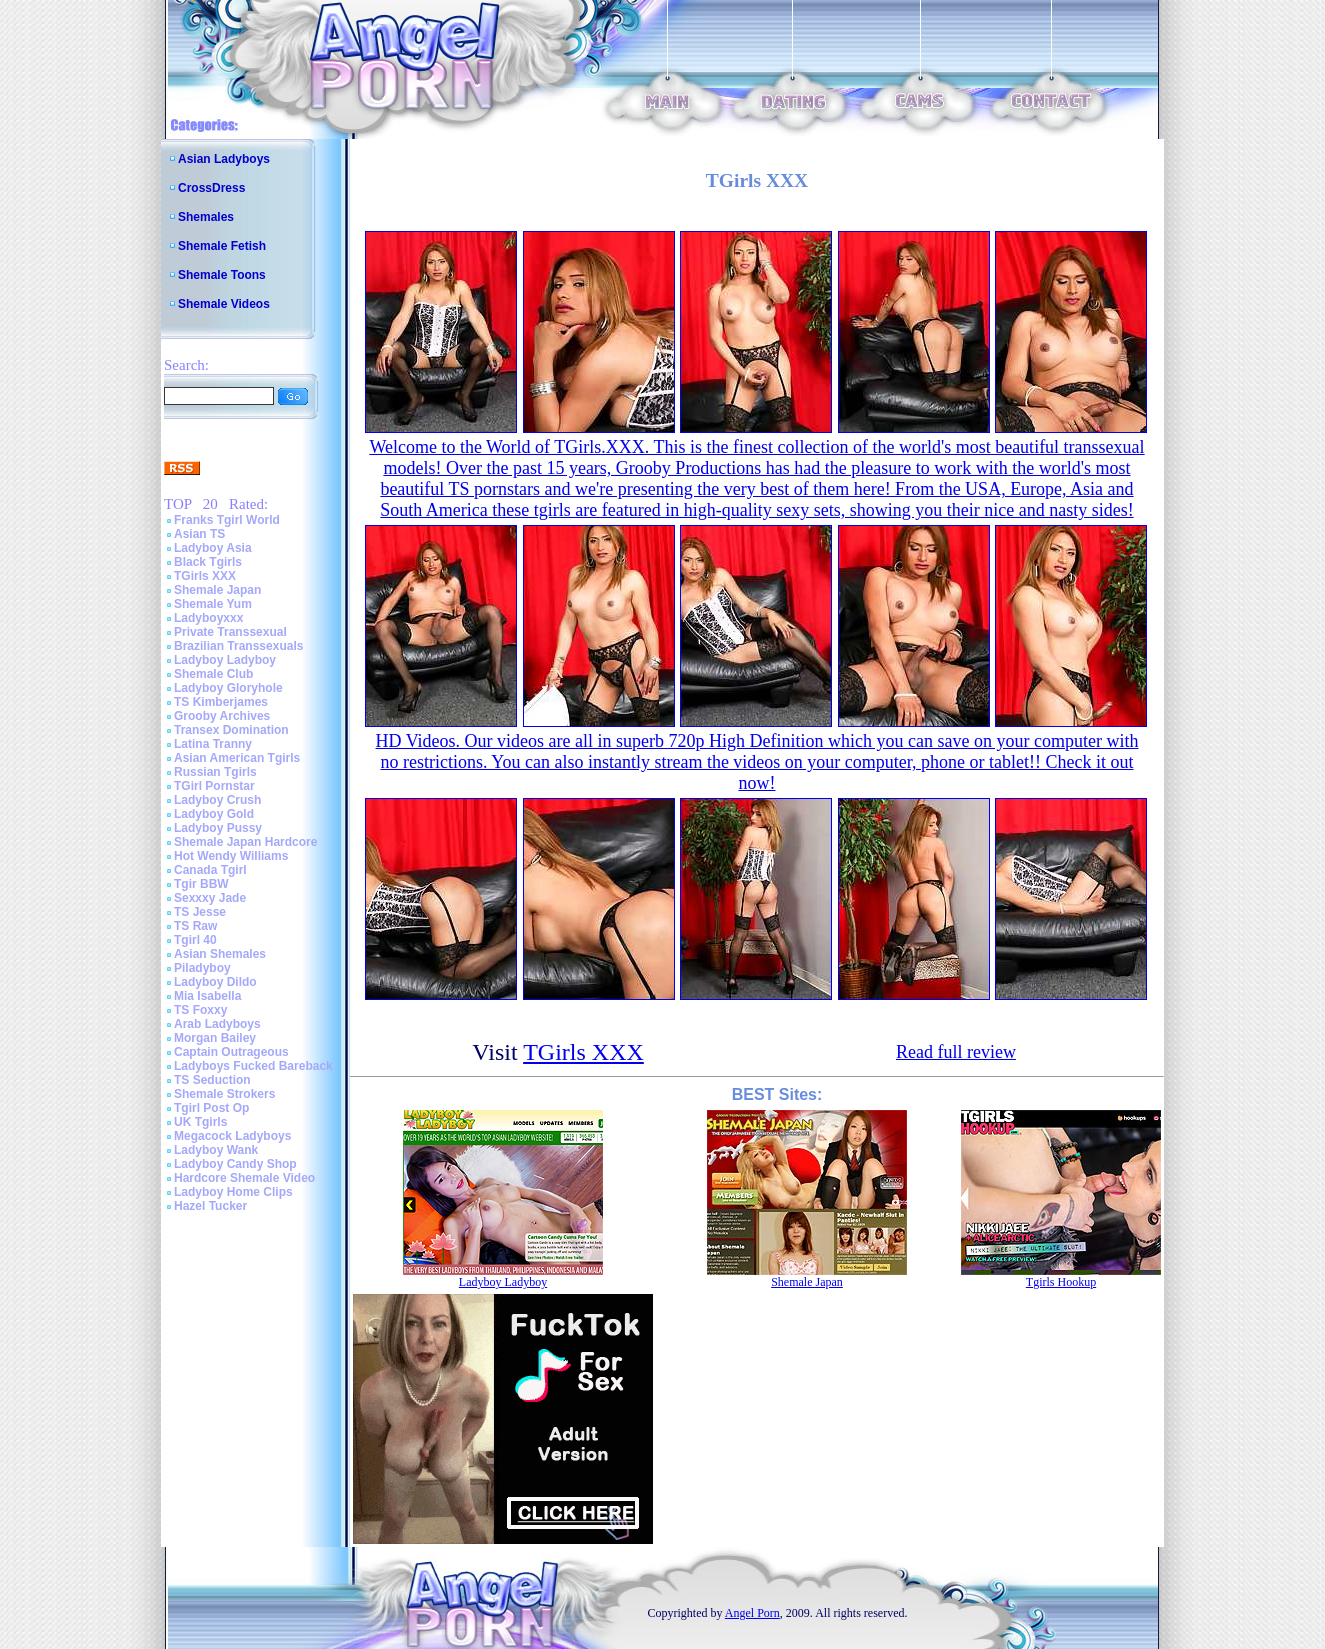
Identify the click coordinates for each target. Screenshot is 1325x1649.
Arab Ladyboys (217, 1024)
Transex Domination (231, 730)
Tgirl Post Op (211, 1108)
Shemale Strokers (224, 1094)
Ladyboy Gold (214, 814)
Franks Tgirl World (227, 520)
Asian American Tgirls (237, 758)
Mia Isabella (207, 996)
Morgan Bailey (215, 1038)
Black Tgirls (208, 562)
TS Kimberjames (221, 702)
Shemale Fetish (222, 246)
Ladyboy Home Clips (233, 1192)
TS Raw (195, 926)
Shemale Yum (213, 604)
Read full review (956, 1052)
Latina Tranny (213, 744)
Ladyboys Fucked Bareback (253, 1066)
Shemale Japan (217, 590)
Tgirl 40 (195, 940)
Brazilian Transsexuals (238, 646)
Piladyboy (202, 968)
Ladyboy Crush (217, 800)
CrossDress (211, 188)
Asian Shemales (220, 954)
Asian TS (199, 534)
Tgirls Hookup (1061, 1282)
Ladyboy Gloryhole (228, 688)
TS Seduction (212, 1080)
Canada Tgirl (210, 870)
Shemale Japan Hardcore (245, 842)
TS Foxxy (200, 1010)
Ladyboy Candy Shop (235, 1164)
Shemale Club (213, 674)
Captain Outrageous (231, 1052)
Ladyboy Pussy (218, 828)
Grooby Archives (222, 716)
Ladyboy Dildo (215, 982)
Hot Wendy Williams (231, 856)
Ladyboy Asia (213, 548)
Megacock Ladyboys (232, 1136)
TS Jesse (200, 912)
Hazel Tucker (210, 1206)
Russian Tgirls (215, 772)
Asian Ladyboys (224, 159)
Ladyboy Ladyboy (225, 660)
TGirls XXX (205, 576)
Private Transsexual (230, 632)
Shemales (206, 217)
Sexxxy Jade (210, 898)
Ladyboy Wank (216, 1150)
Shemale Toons (222, 275)
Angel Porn (752, 1613)
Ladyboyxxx (208, 618)
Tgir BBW (201, 884)
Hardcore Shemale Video (244, 1178)
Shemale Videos (224, 304)
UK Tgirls (200, 1122)
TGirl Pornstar (214, 786)
